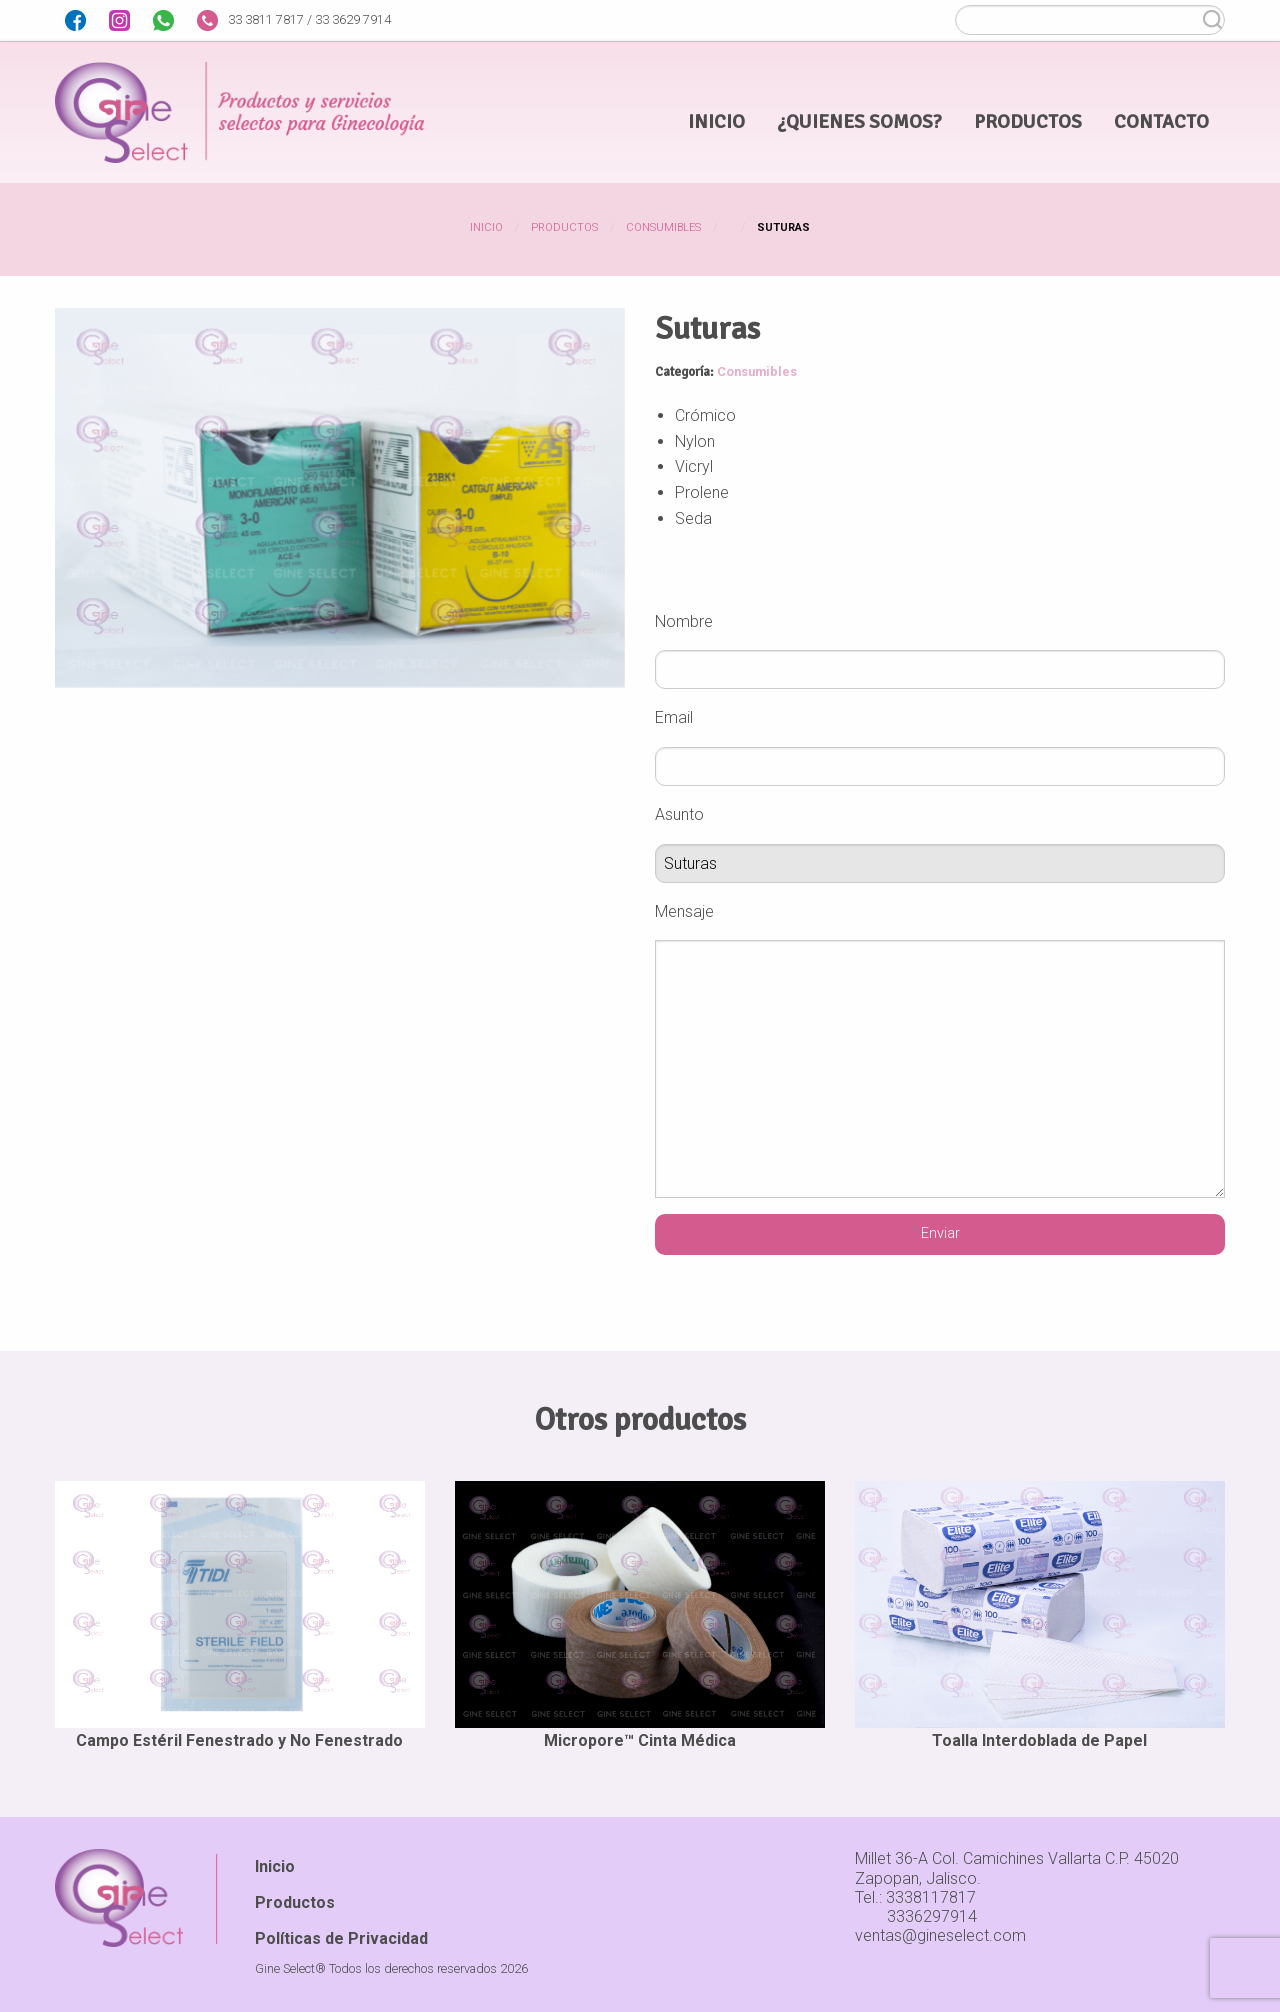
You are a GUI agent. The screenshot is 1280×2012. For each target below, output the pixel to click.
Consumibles (663, 227)
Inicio (486, 227)
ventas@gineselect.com (940, 1935)
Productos (564, 227)
